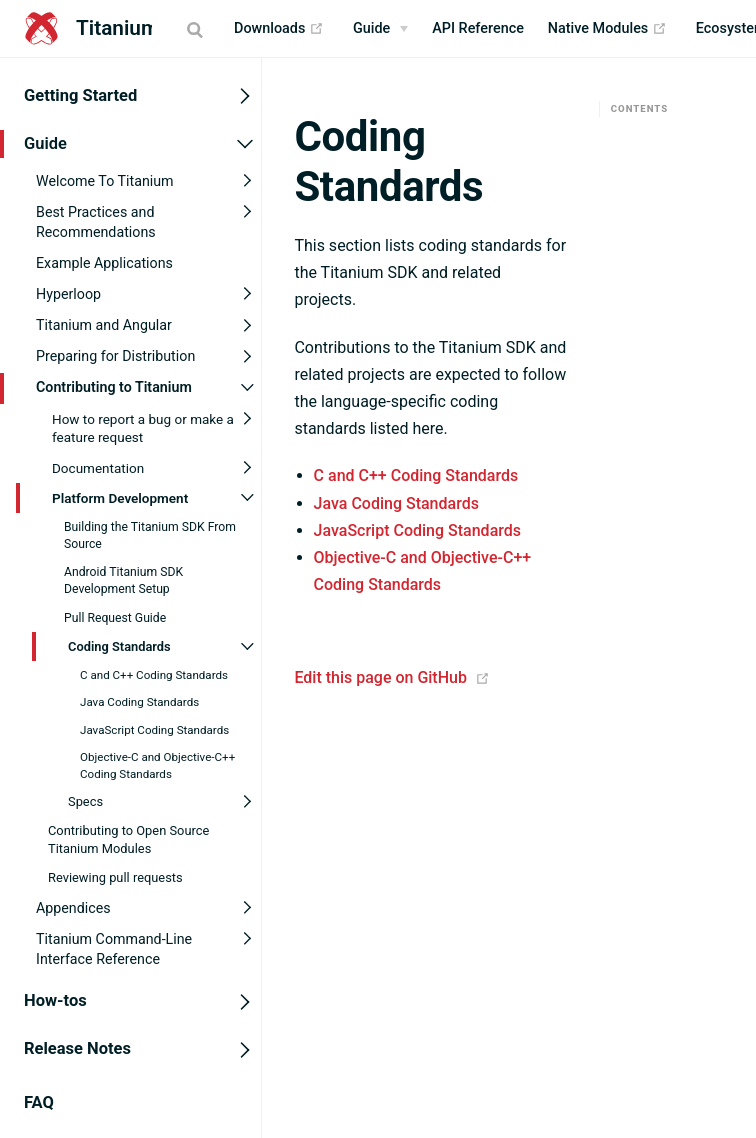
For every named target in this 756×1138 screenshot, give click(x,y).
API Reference (478, 28)
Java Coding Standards (139, 702)
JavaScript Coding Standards (154, 730)
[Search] (197, 29)
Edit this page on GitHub (380, 677)
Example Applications (104, 262)
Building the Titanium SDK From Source (150, 534)
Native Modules (607, 29)
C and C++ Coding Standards (154, 675)
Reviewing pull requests (115, 877)
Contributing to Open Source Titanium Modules (128, 839)
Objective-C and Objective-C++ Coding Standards (157, 765)
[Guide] (380, 29)
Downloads (279, 29)
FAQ (39, 1101)
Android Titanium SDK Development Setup (123, 580)
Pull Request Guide (115, 617)
